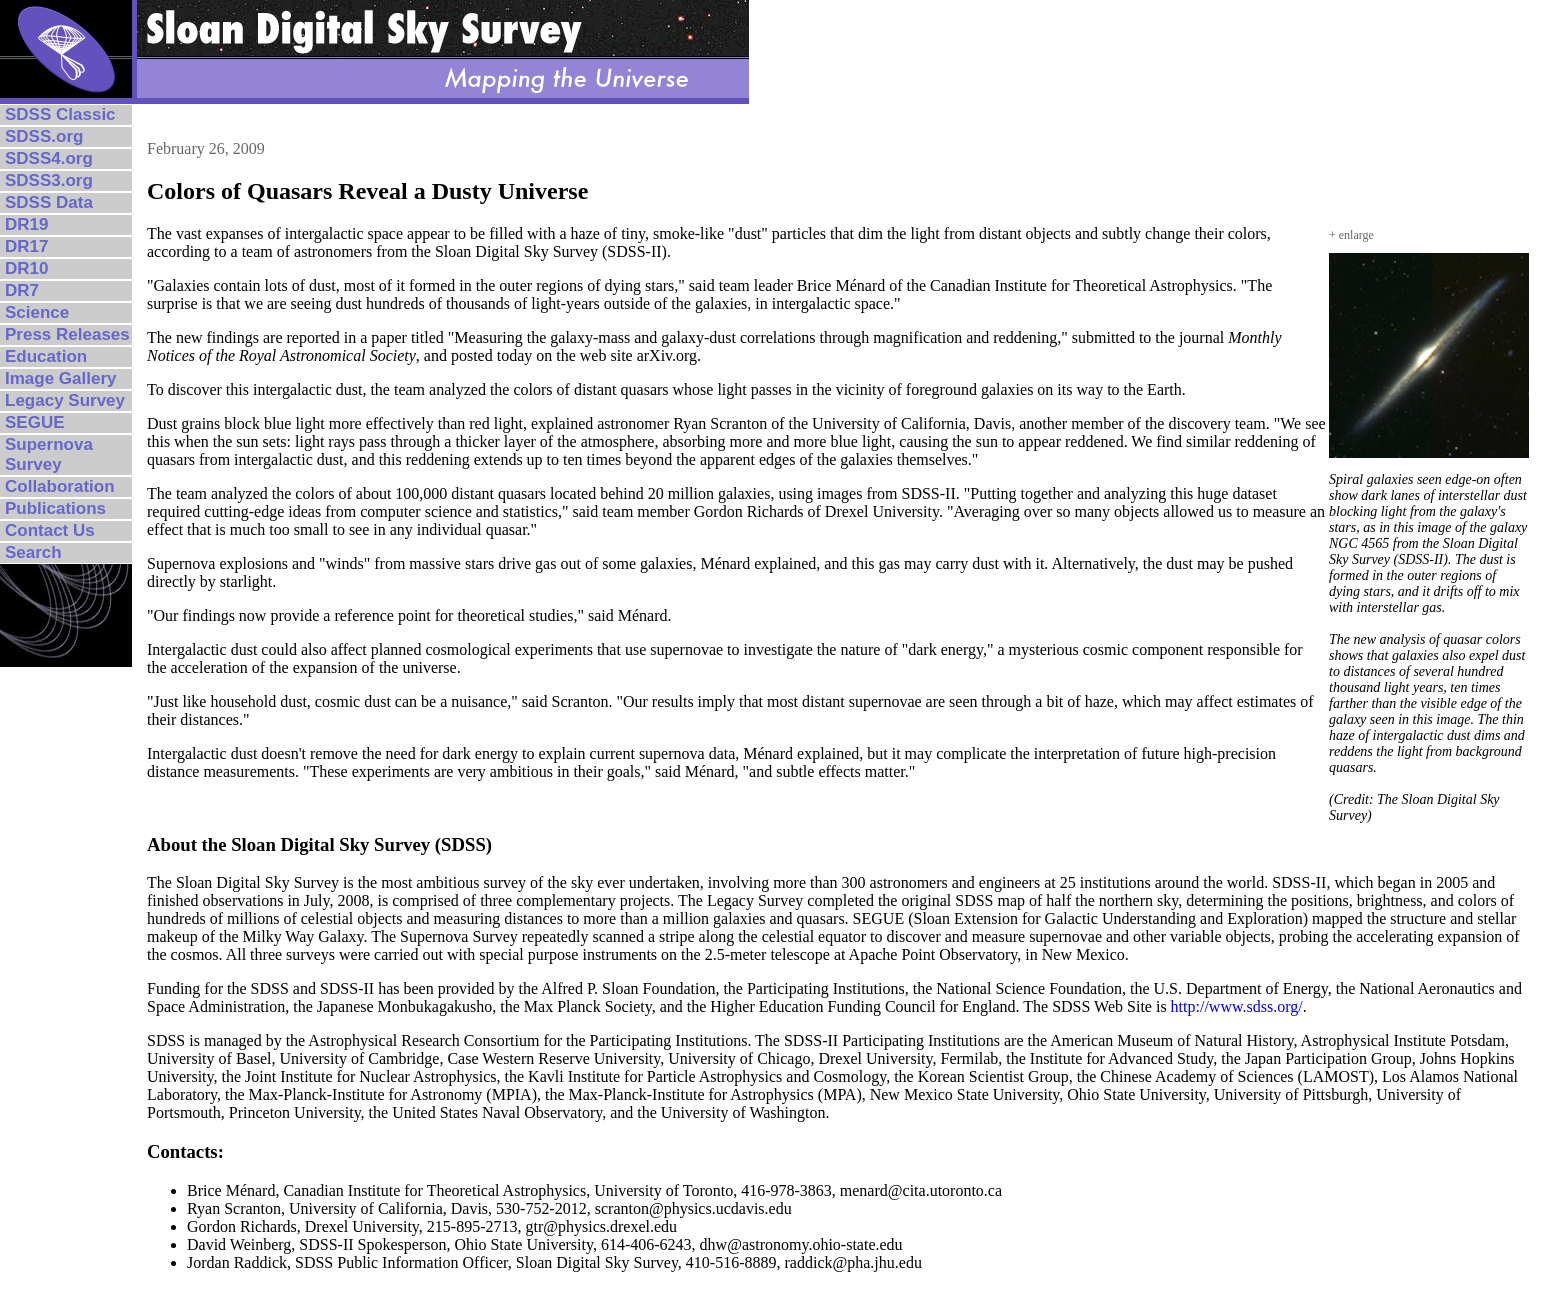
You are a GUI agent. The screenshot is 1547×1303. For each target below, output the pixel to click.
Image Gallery (61, 378)
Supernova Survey (49, 454)
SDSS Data (49, 202)
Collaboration (60, 486)
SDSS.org (44, 136)
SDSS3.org (49, 180)
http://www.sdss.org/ (1237, 1006)
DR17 (26, 246)
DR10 (26, 268)
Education (46, 356)
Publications (55, 508)
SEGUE (35, 422)
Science (37, 312)
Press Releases (67, 334)
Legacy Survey (65, 400)
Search (33, 552)
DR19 (26, 224)
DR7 (22, 290)
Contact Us (50, 530)
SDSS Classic (60, 114)
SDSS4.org (49, 158)
